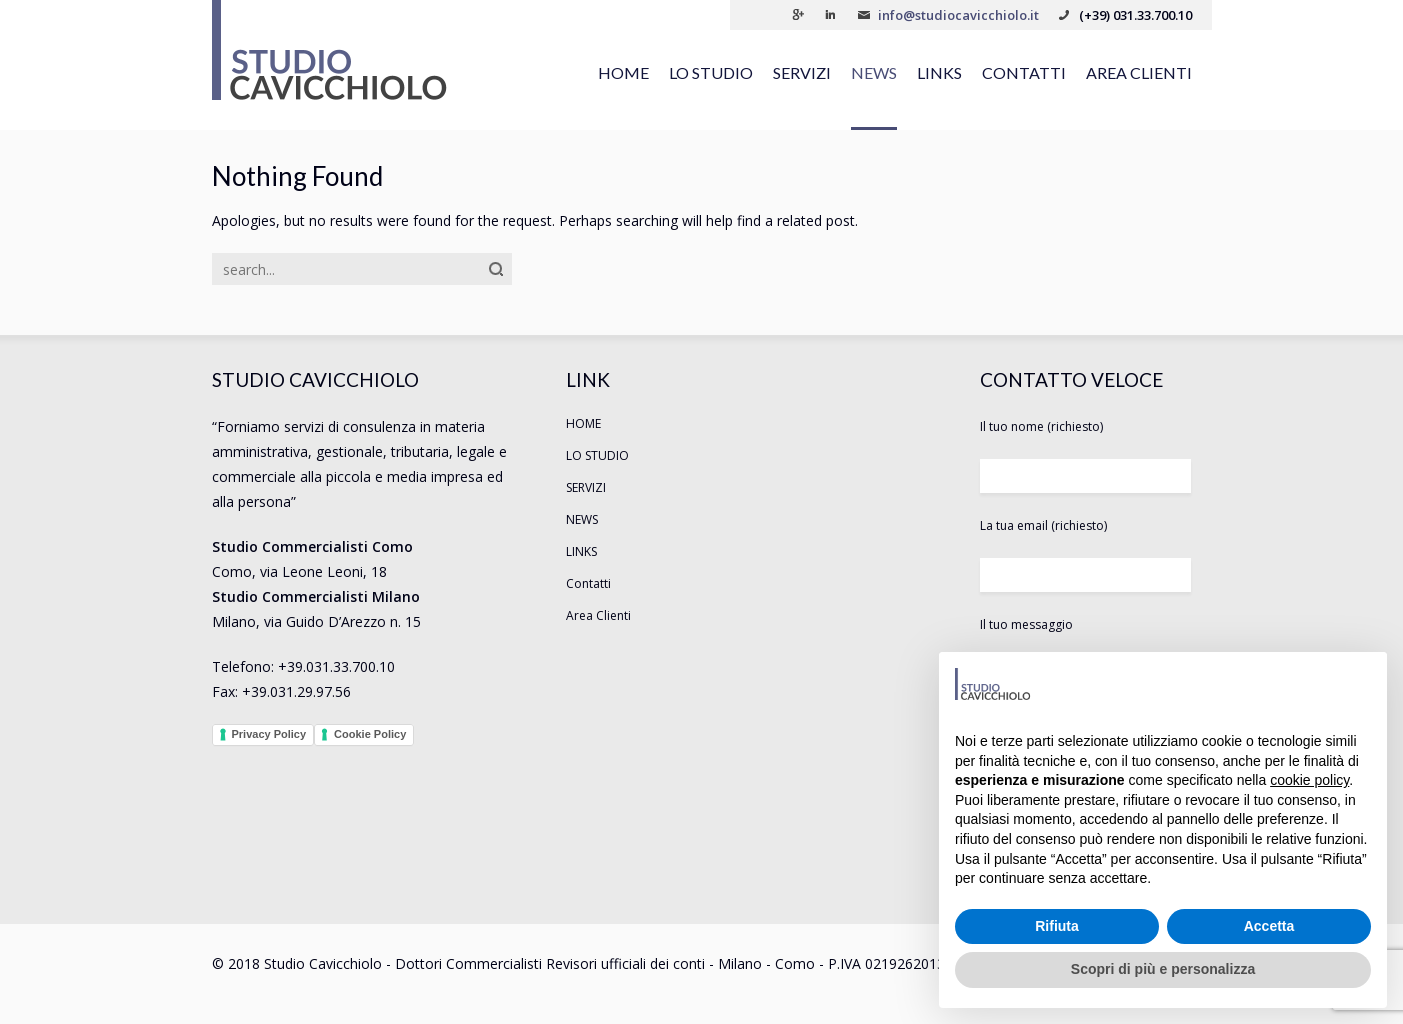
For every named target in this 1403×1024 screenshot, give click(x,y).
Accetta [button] (1269, 926)
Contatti (1024, 72)
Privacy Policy (269, 734)
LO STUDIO (711, 72)
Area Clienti (1139, 72)
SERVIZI (802, 72)
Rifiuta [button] (1057, 926)
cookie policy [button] (1309, 780)
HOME (623, 72)
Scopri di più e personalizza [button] (1163, 969)
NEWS (874, 72)
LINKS (939, 72)
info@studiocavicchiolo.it (958, 15)
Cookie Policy (370, 734)
